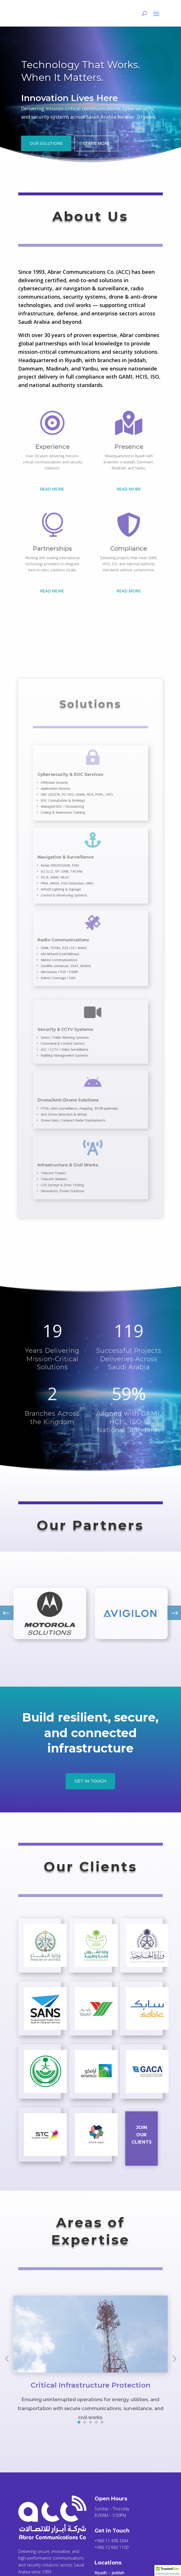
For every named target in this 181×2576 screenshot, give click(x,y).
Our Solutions (46, 143)
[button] (167, 2570)
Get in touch (90, 1781)
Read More (52, 489)
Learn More (96, 143)
